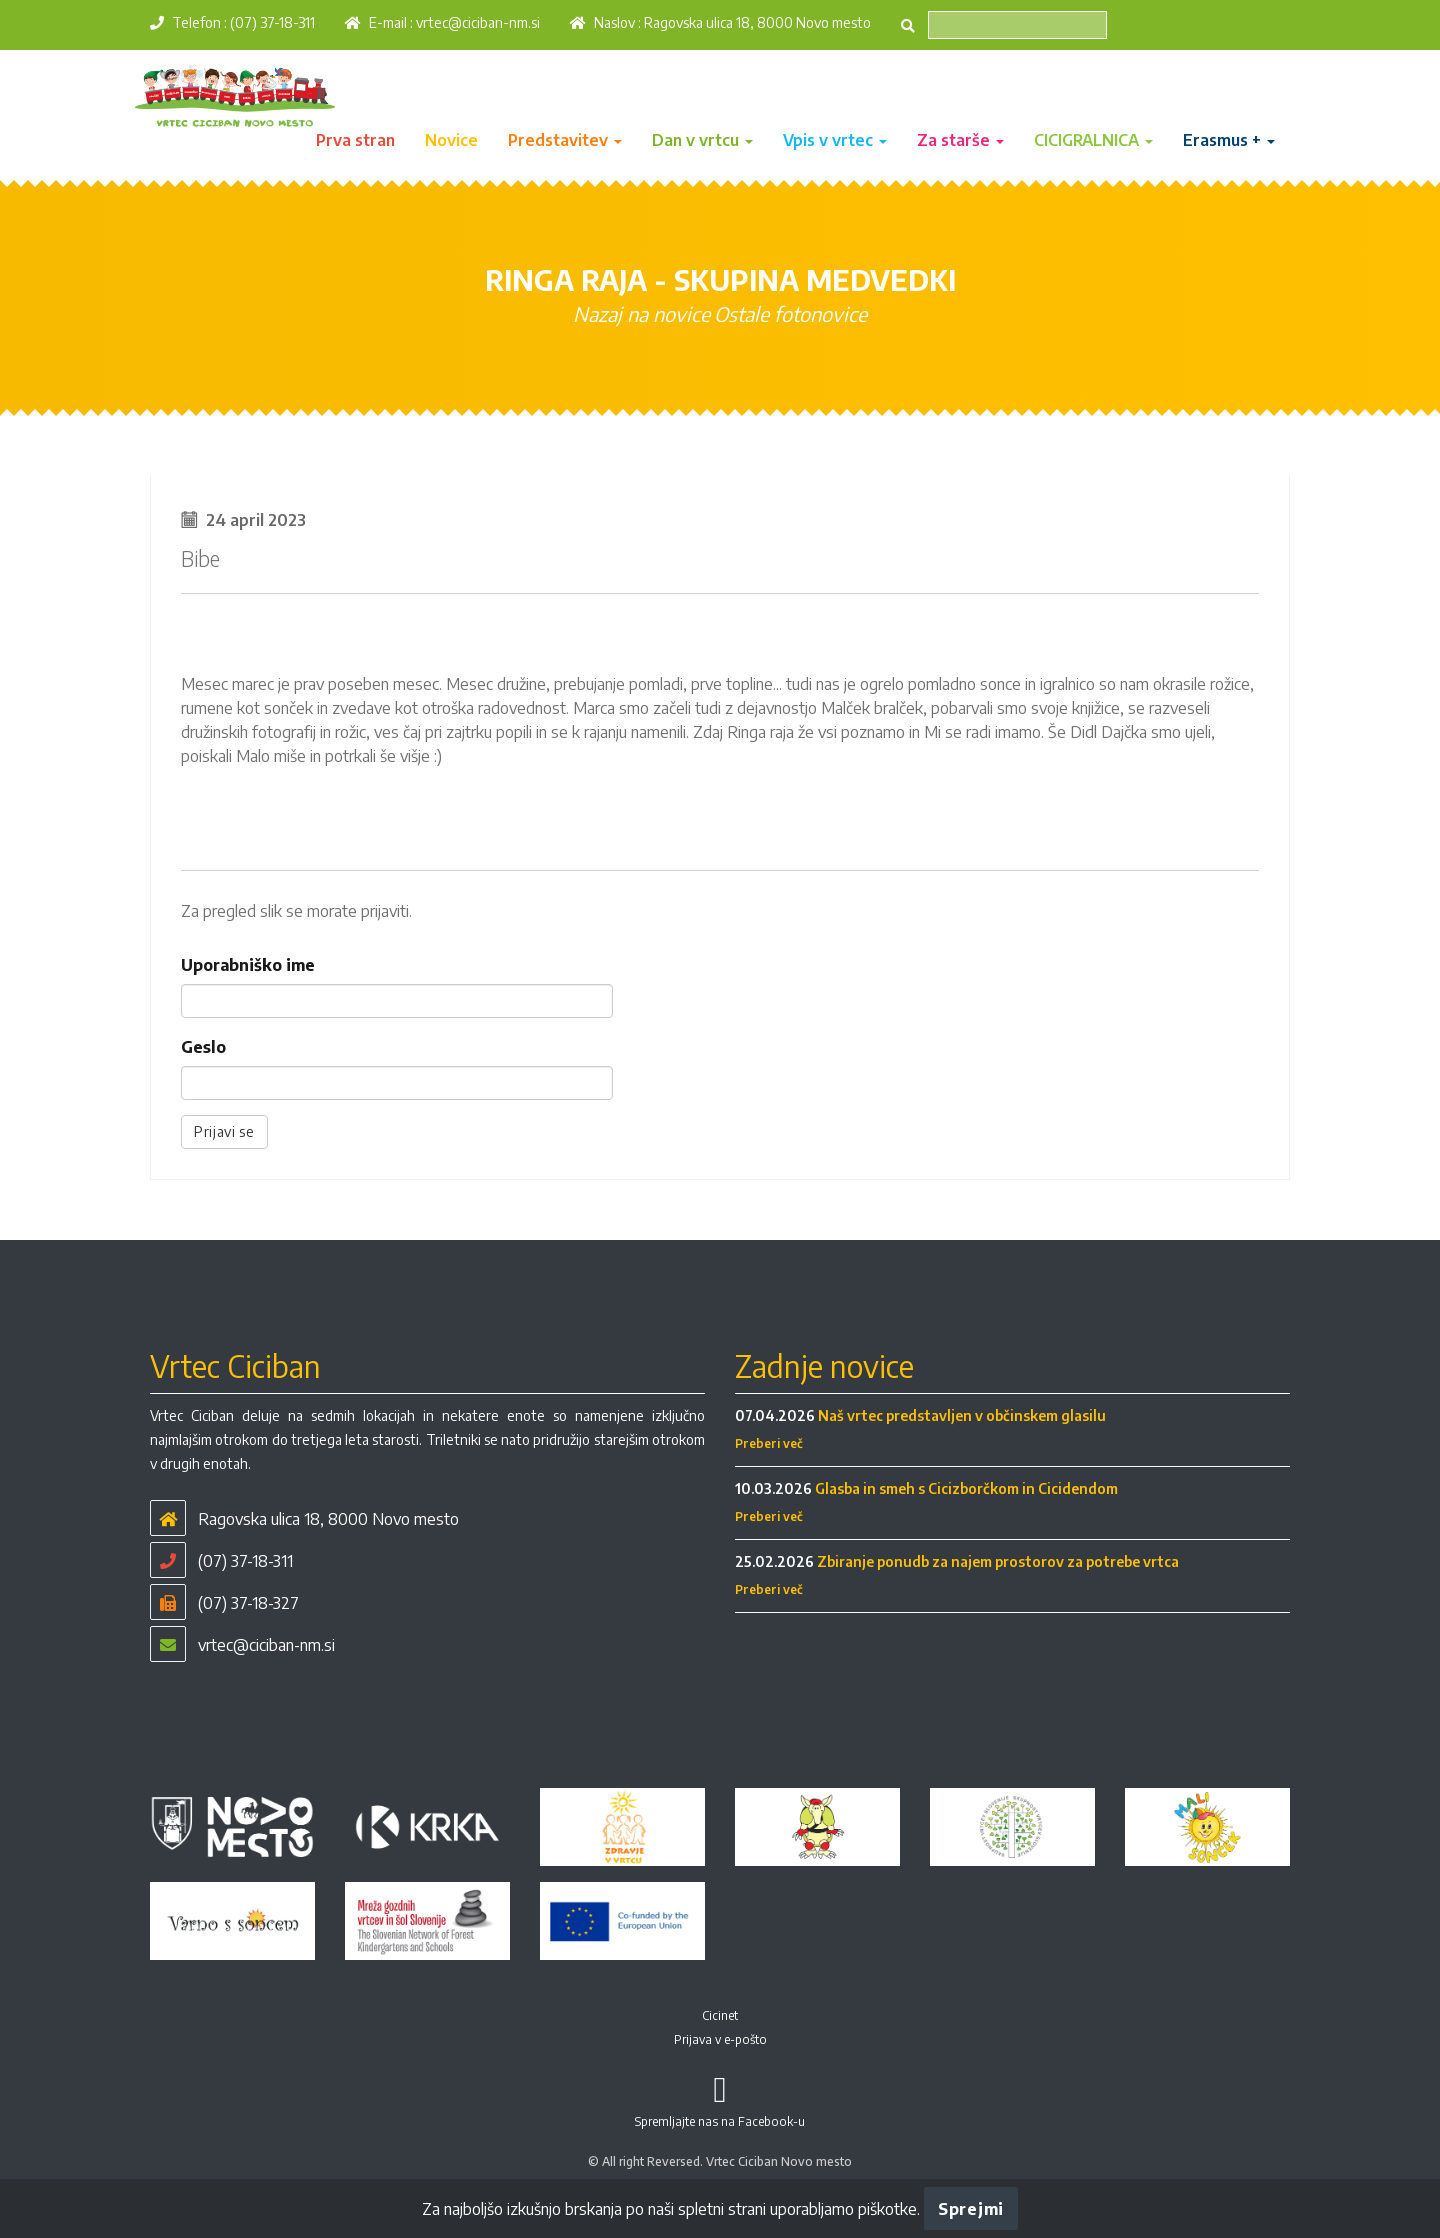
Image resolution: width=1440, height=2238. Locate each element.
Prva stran (355, 140)
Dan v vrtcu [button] (702, 140)
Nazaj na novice (641, 313)
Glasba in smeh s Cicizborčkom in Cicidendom (966, 1488)
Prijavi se (224, 1131)
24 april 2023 (256, 520)
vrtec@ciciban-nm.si (478, 22)
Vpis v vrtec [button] (835, 140)
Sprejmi (971, 2209)
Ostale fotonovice (790, 313)
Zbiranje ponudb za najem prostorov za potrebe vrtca (998, 1561)
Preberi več (769, 1443)
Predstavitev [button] (565, 140)
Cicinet (720, 2015)
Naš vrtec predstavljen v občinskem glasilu (962, 1415)
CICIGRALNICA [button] (1093, 140)
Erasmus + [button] (1229, 140)
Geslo (203, 1047)
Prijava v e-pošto (720, 2039)
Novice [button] (451, 140)
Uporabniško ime (248, 965)
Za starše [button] (960, 140)
